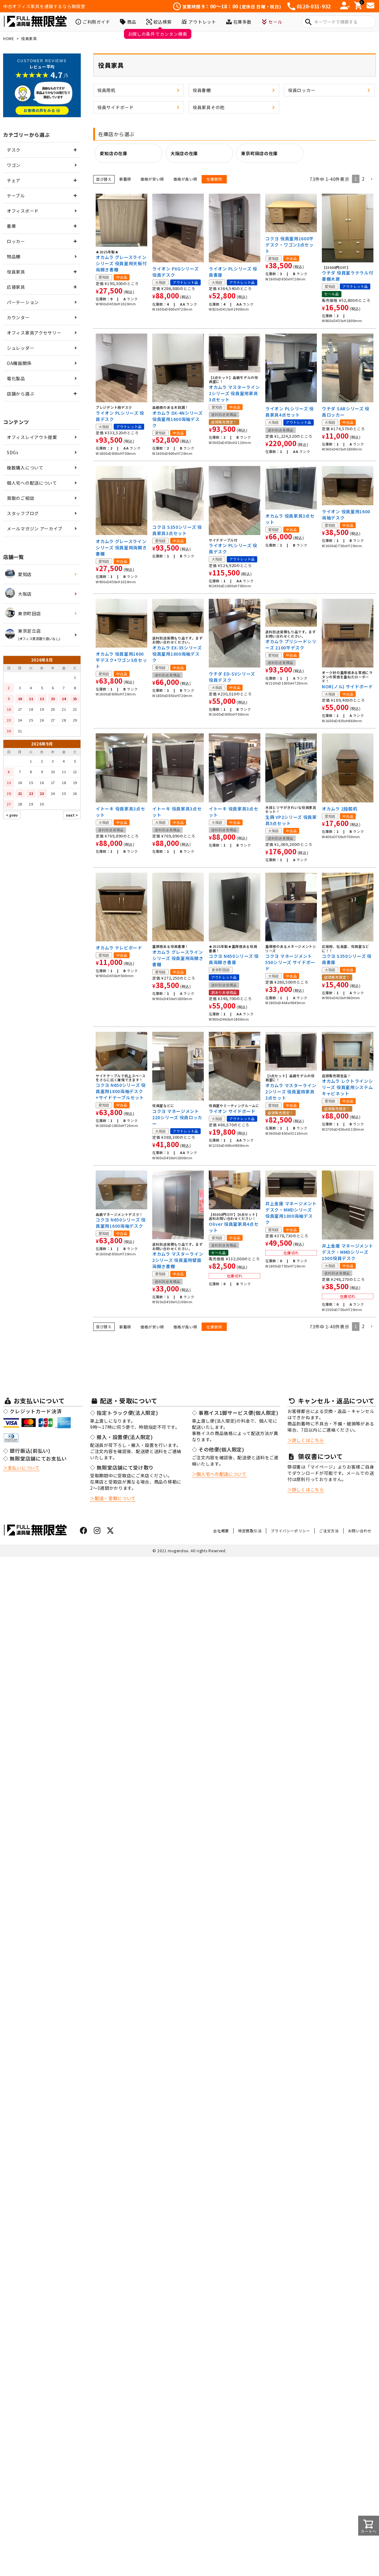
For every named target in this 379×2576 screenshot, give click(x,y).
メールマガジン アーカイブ (34, 528)
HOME (8, 38)
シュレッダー (20, 348)
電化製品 (16, 378)
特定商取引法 (250, 1530)
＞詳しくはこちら (305, 1440)
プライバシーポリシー (290, 1530)
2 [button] (363, 179)
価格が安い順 (152, 179)
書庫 (11, 226)
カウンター (18, 317)
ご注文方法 (329, 1530)
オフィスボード (23, 211)
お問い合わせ (360, 1530)
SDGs (13, 452)
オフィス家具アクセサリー (34, 333)
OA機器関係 (19, 363)
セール (271, 22)
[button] (371, 179)
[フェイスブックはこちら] (84, 1531)
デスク (14, 150)
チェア (14, 180)
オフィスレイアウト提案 (32, 437)
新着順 (125, 179)
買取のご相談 (20, 498)
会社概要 (221, 1530)
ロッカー (16, 241)
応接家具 (16, 287)
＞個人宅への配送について (219, 1474)
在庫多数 (239, 22)
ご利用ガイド (92, 22)
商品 (128, 22)
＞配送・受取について (113, 1498)
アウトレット (198, 22)
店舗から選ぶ (20, 393)
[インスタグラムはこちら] (97, 1531)
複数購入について (25, 467)
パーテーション (23, 302)
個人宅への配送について (32, 483)
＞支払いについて (21, 1468)
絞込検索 (159, 22)
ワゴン (14, 165)
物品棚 (14, 256)
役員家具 (16, 272)
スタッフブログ (23, 513)
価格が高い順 (185, 179)
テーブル (16, 195)
